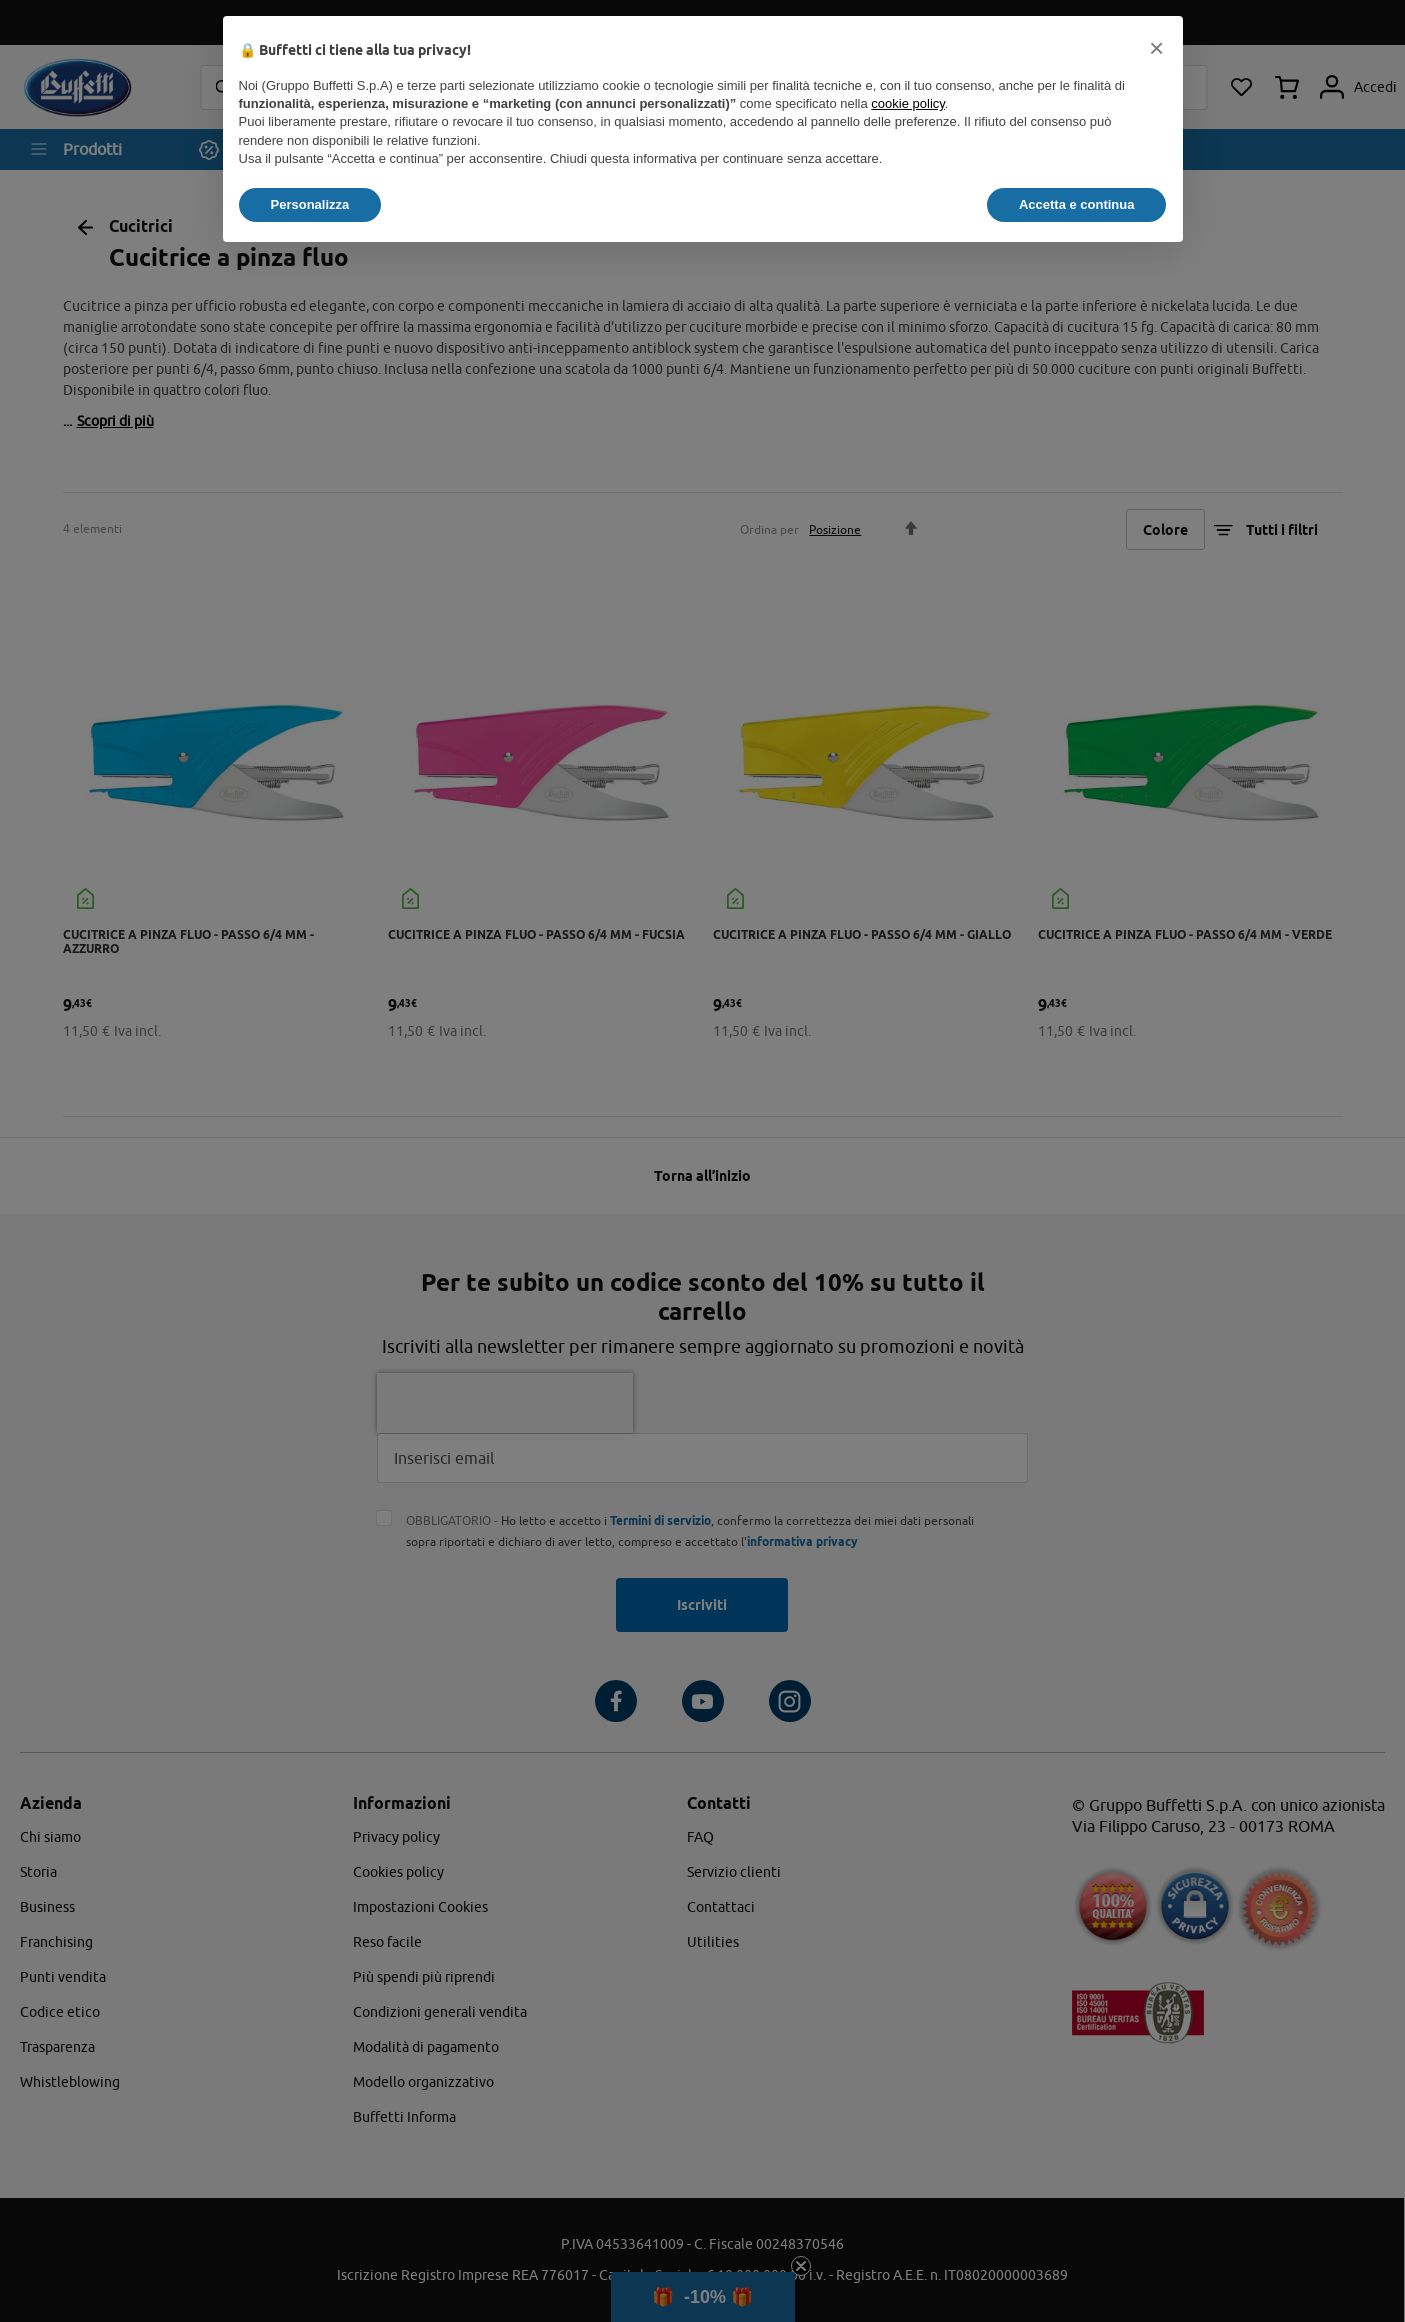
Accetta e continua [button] (1077, 204)
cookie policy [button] (907, 103)
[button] (1157, 48)
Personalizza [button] (310, 204)
